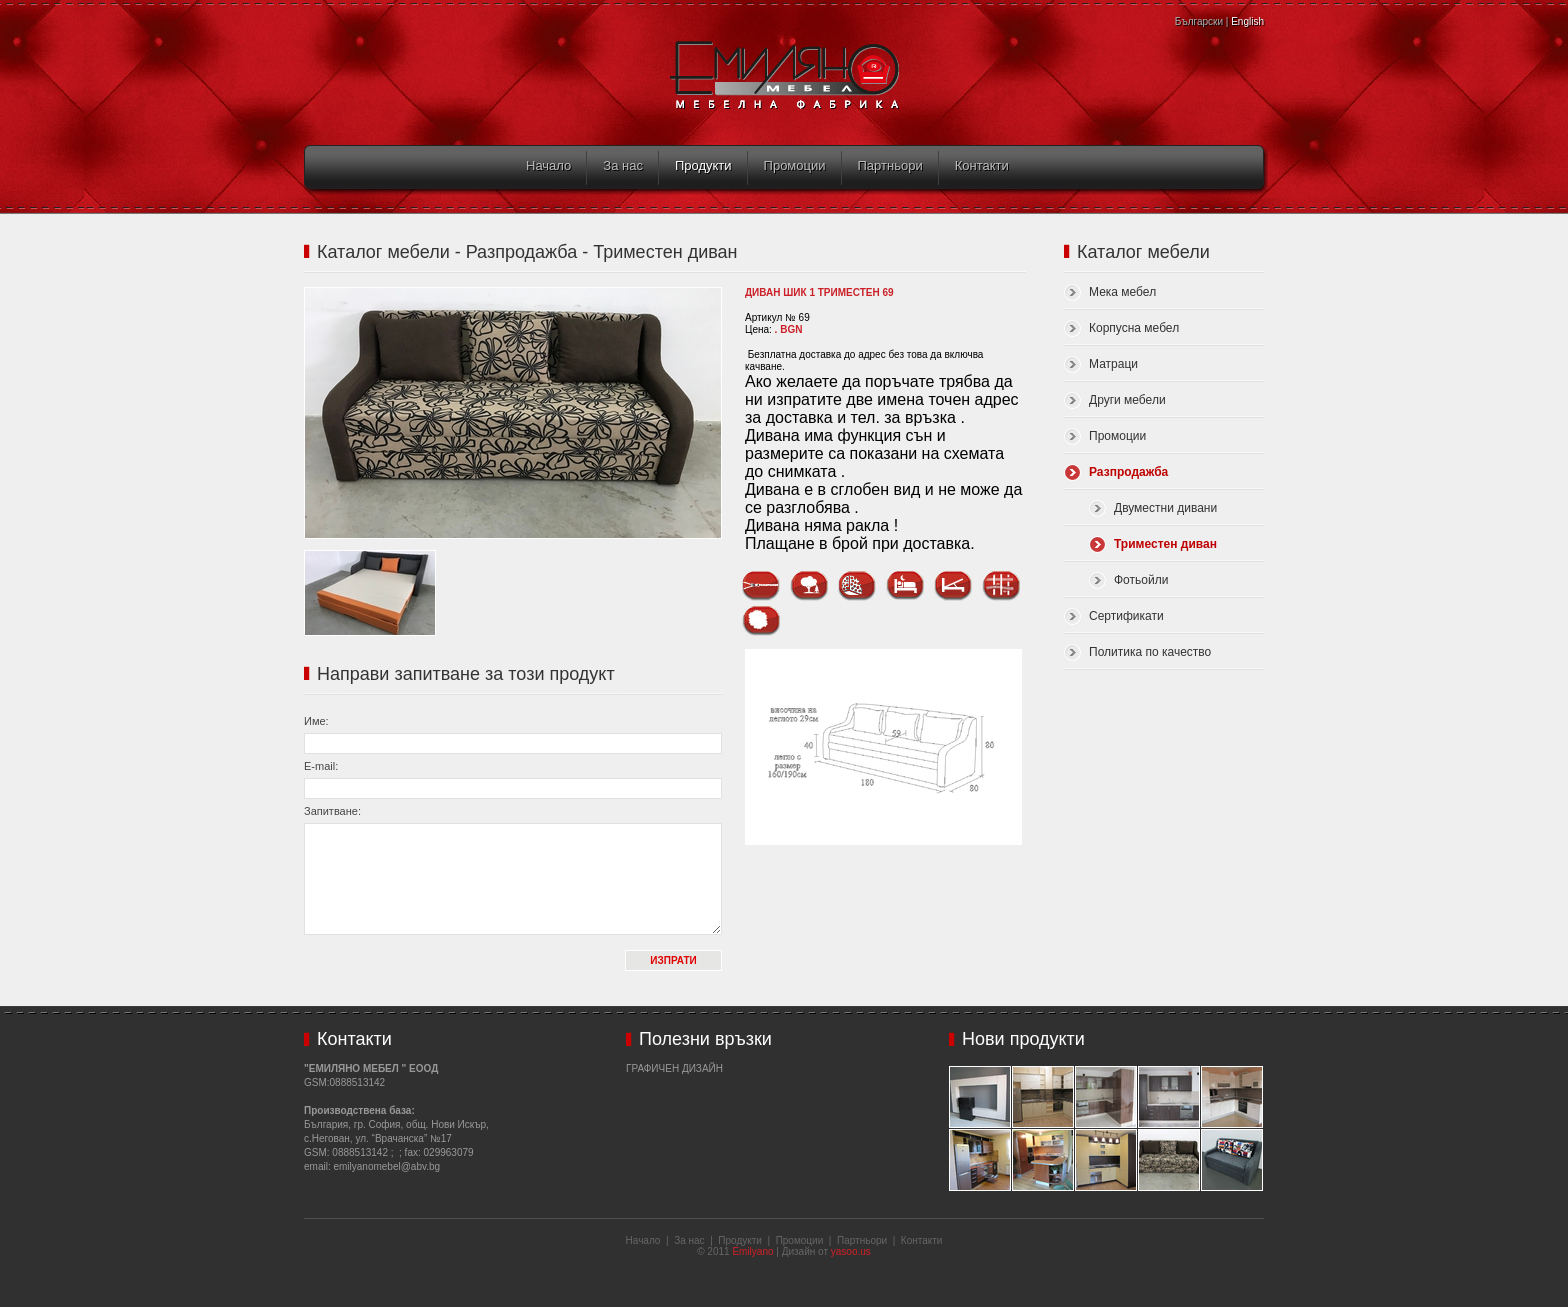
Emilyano (752, 1251)
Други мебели (1127, 400)
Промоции (795, 165)
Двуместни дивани (1165, 508)
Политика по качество (1150, 652)
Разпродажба (1128, 472)
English (1247, 21)
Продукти (703, 165)
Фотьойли (1141, 580)
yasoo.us (851, 1251)
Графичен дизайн (674, 1068)
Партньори (890, 165)
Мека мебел (1122, 292)
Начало (548, 165)
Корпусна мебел (1134, 328)
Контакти (982, 165)
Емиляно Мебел (784, 75)
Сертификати (1126, 616)
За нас (623, 165)
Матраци (1113, 364)
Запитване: (332, 811)
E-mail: (321, 766)
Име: (316, 721)
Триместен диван (1165, 544)
